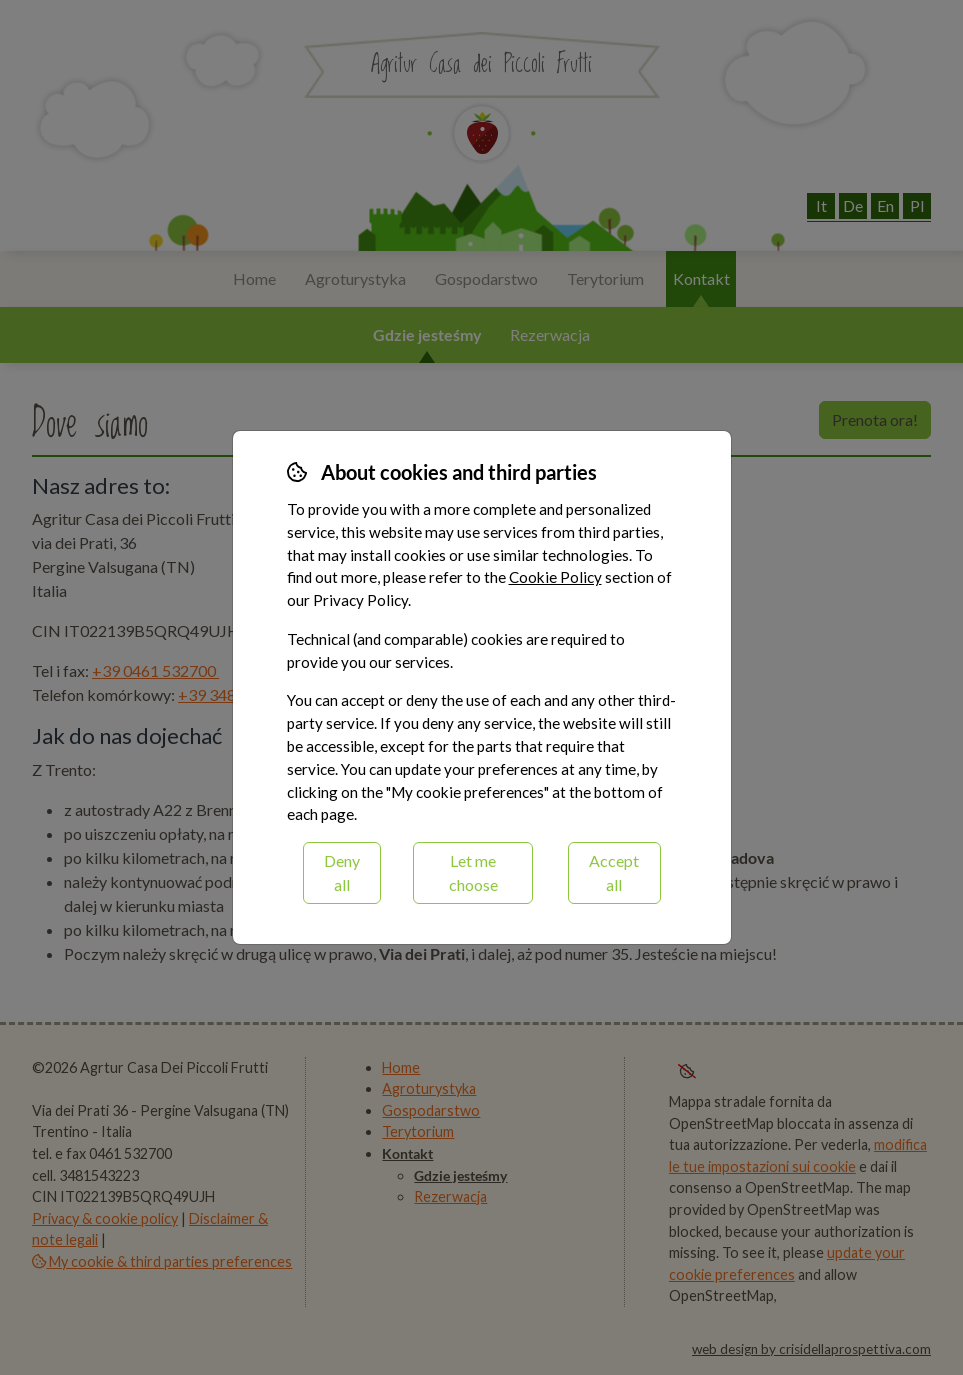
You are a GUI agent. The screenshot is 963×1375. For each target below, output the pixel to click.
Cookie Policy (555, 577)
